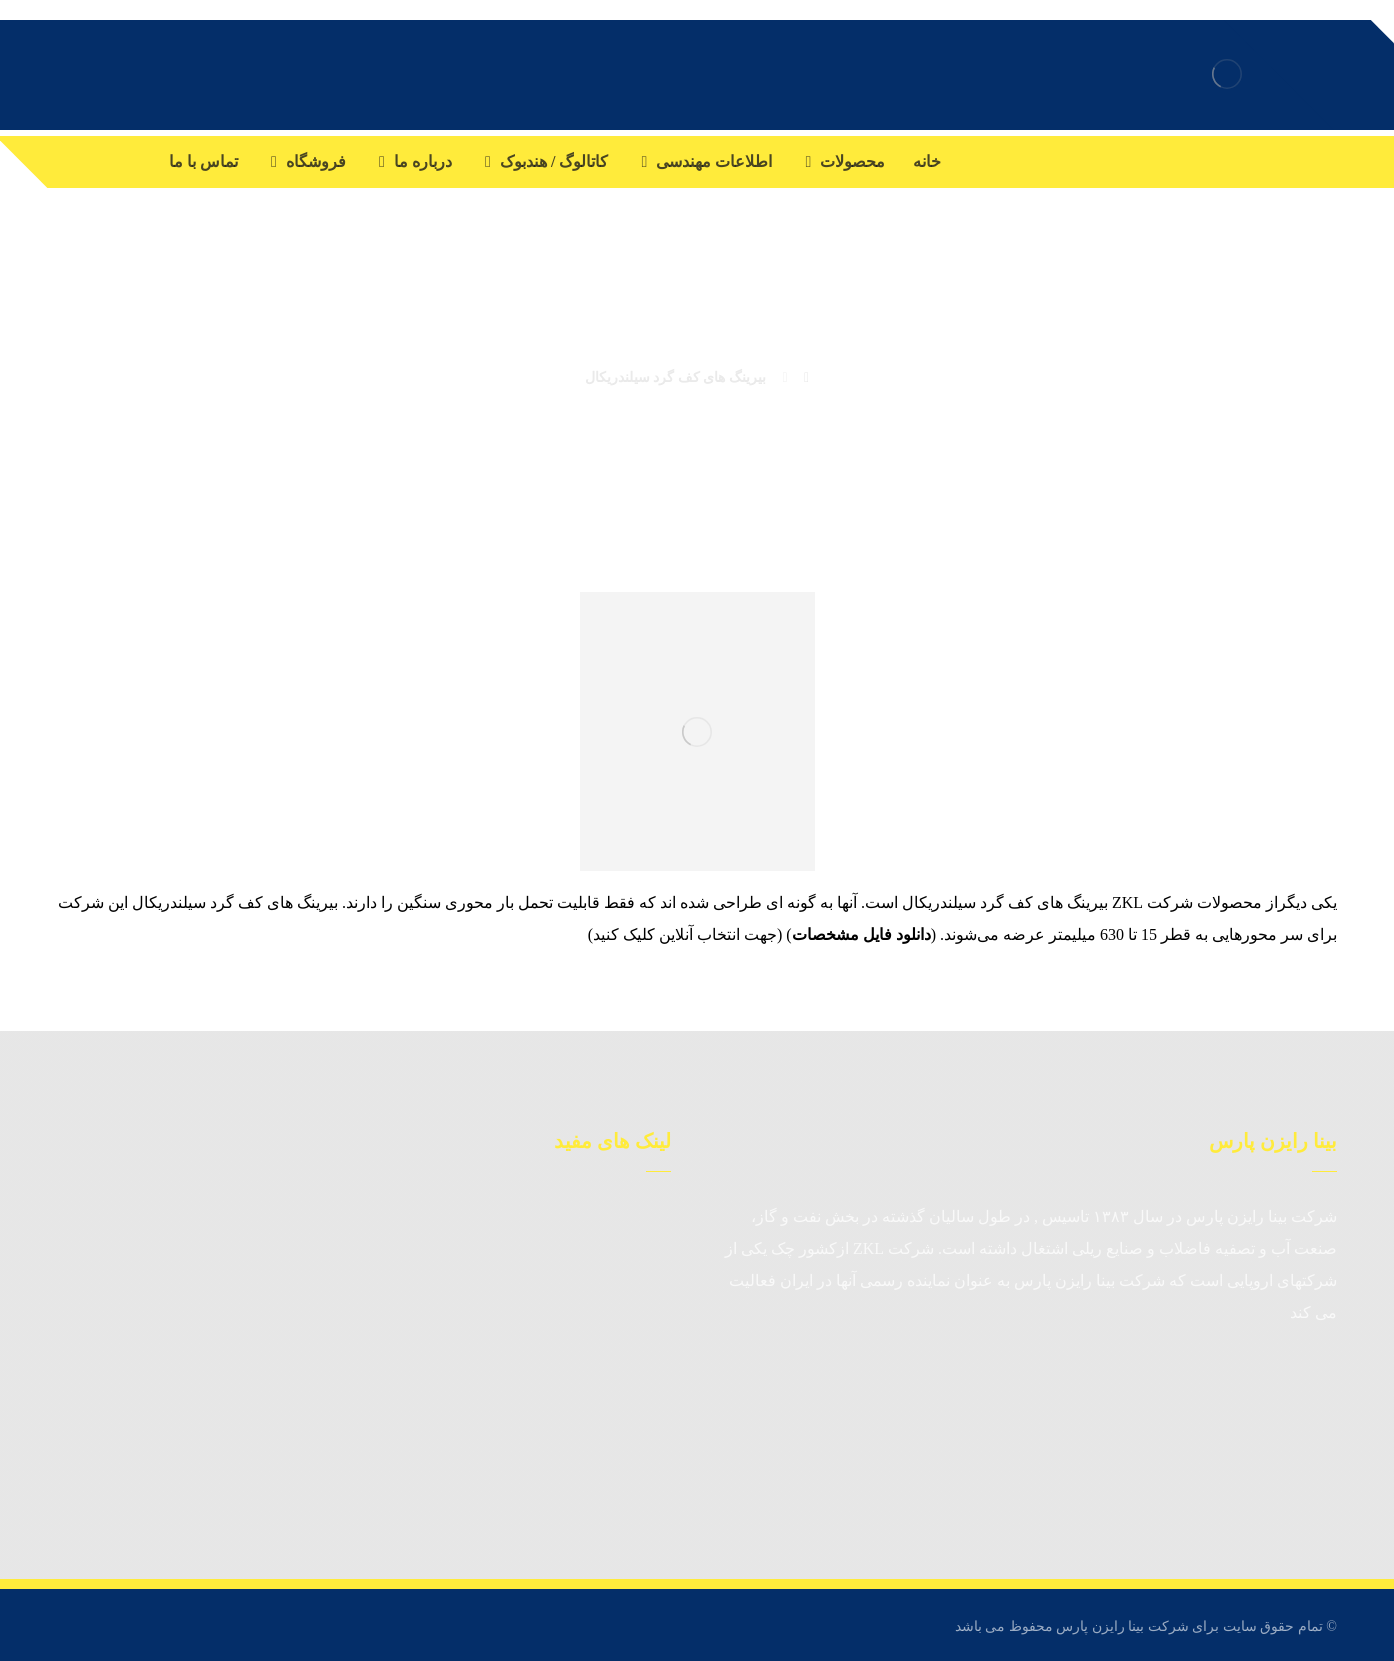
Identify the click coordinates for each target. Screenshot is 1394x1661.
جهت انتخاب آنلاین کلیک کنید (685, 934)
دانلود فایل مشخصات (861, 934)
